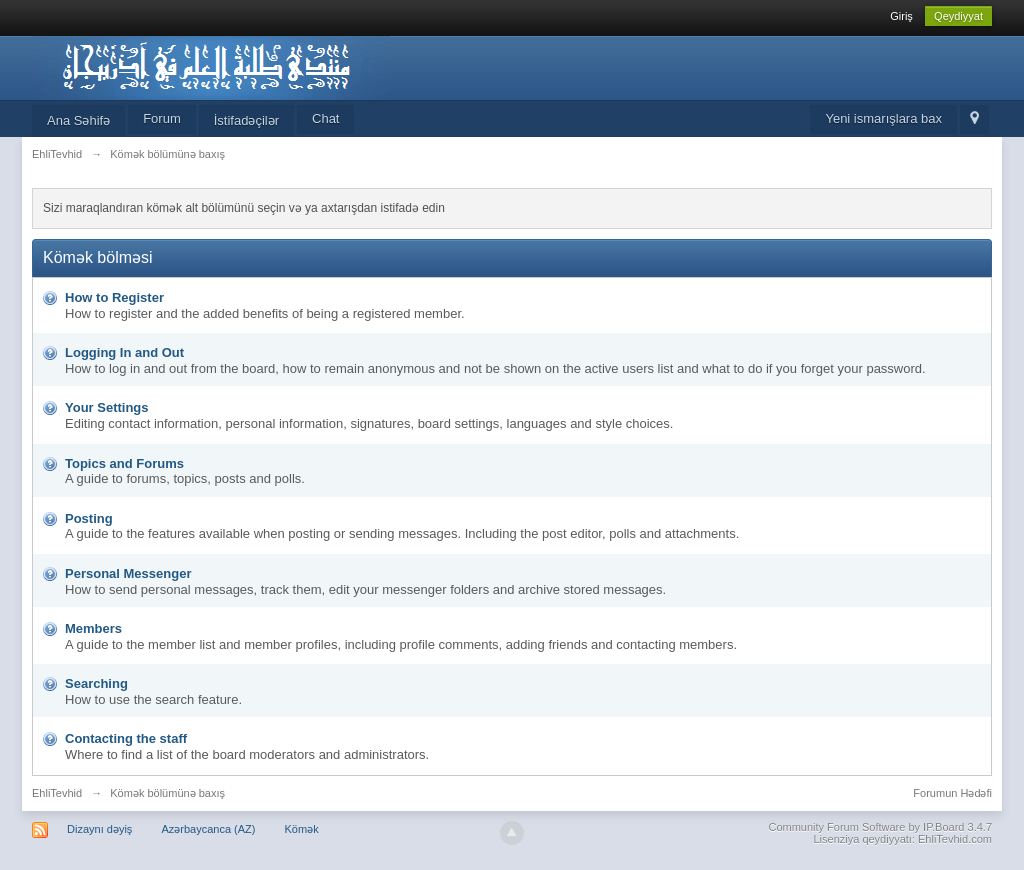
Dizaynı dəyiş (99, 829)
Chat (325, 118)
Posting (89, 518)
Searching (96, 683)
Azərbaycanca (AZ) (208, 829)
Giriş (901, 16)
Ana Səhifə (78, 120)
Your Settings (107, 407)
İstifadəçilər (246, 120)
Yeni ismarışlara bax (883, 118)
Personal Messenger (128, 573)
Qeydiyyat (958, 16)
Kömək (302, 829)
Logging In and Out (124, 352)
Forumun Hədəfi (952, 793)
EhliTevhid (57, 793)
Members (93, 628)
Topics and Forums (124, 463)
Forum (162, 118)
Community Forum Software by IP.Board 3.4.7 (880, 827)
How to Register (114, 297)
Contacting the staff (126, 738)
